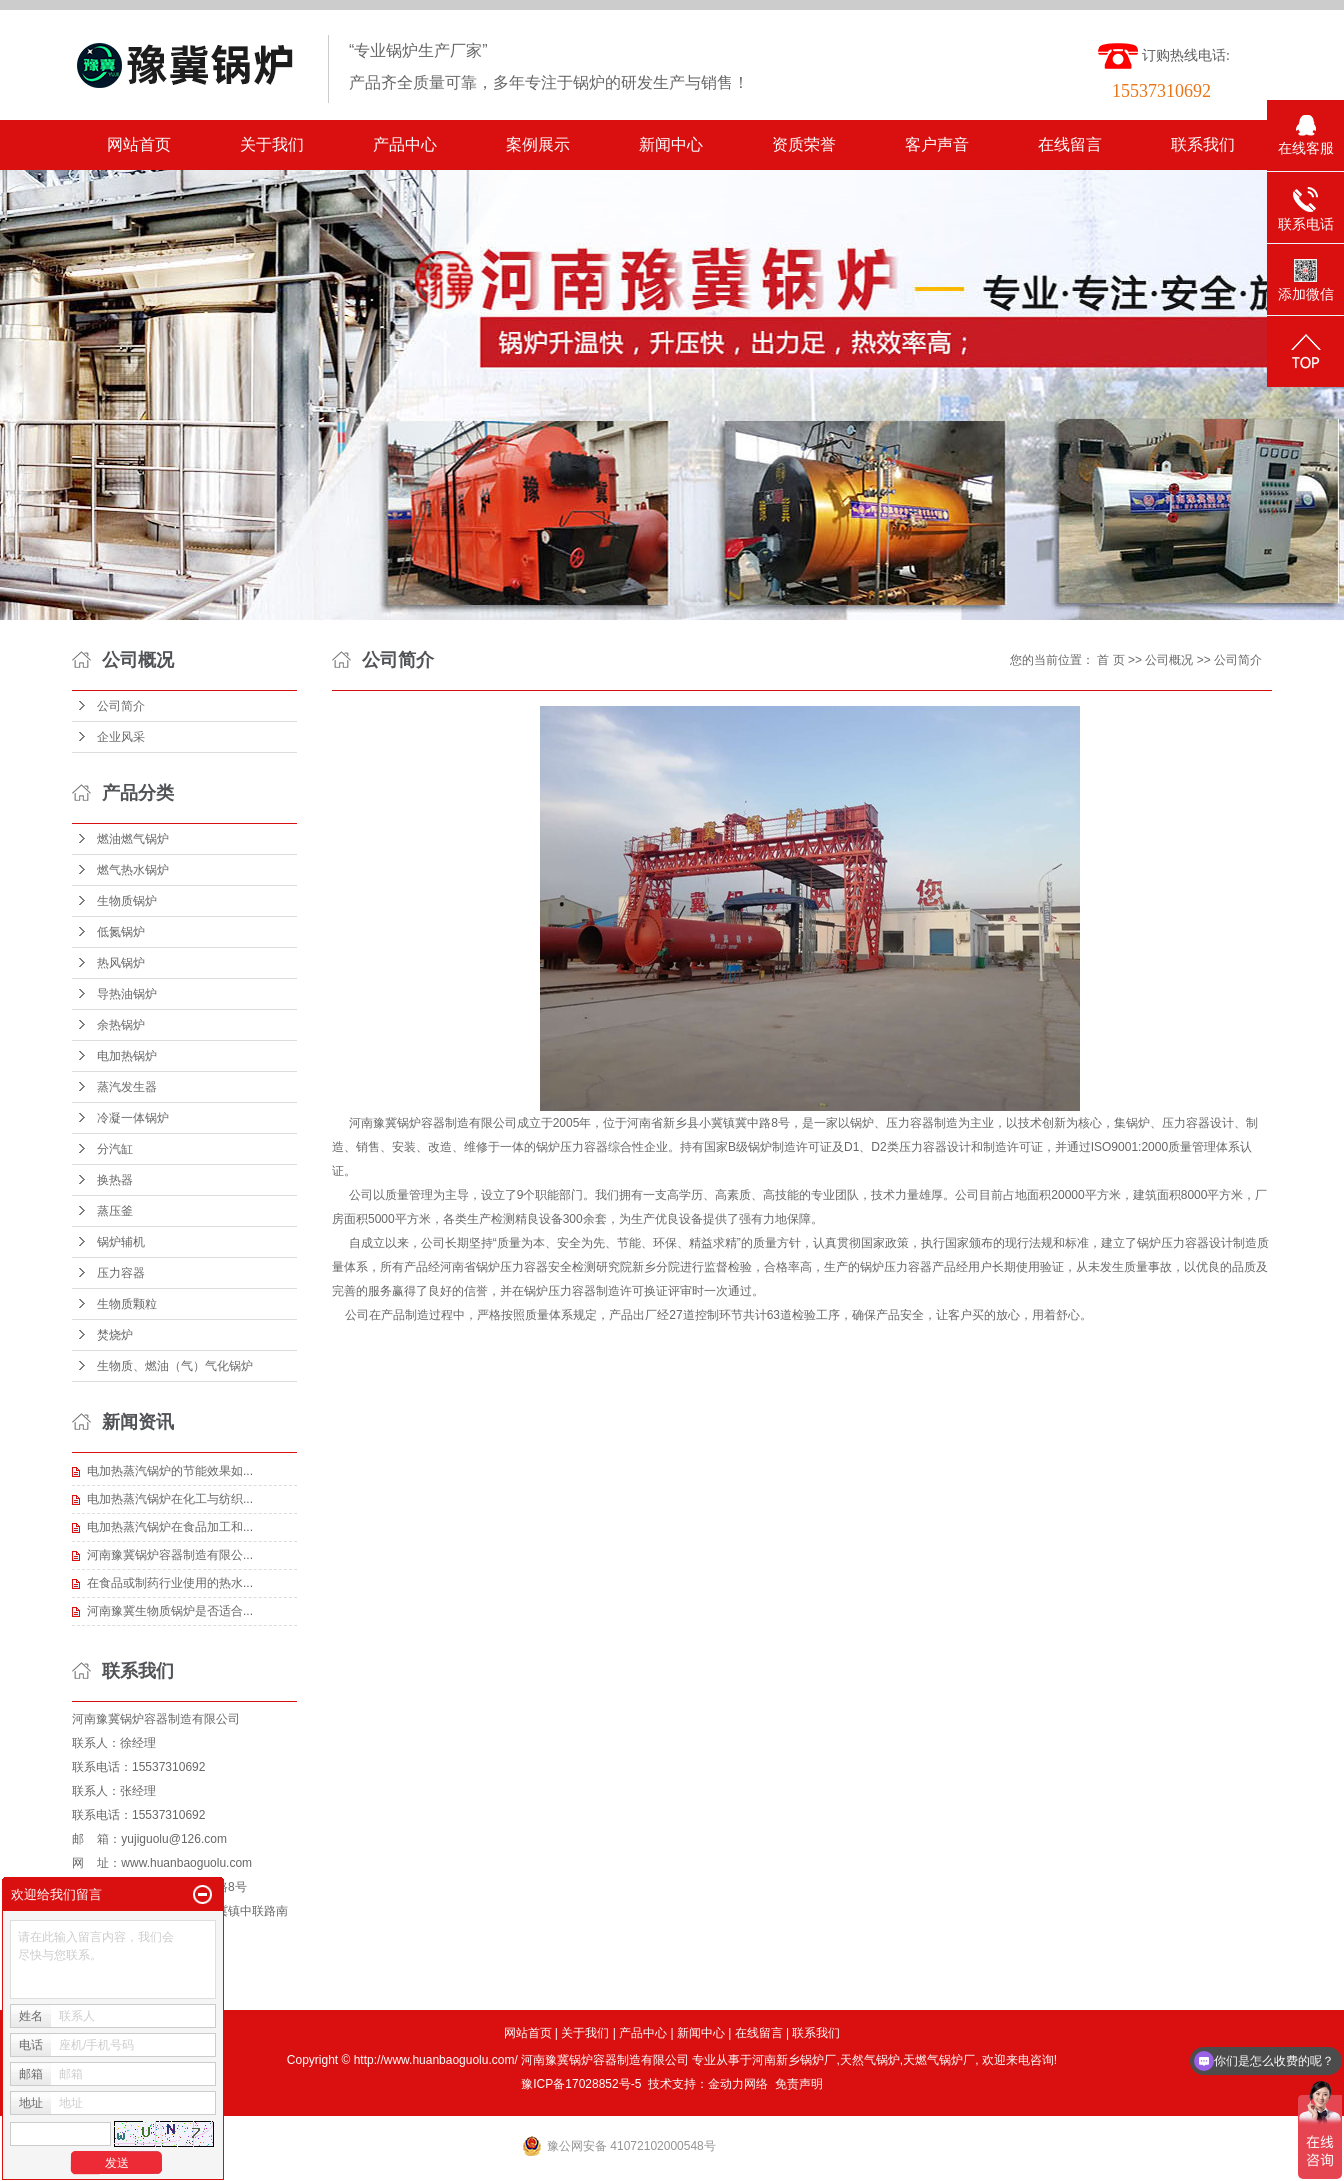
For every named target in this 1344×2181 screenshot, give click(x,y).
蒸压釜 (115, 1211)
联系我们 (1203, 144)
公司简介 (121, 706)
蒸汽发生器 (127, 1087)
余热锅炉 (121, 1025)
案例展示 (538, 144)
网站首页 (139, 144)
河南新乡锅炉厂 (794, 2060)
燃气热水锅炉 (133, 870)
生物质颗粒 (127, 1304)
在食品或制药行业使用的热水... (170, 1583)
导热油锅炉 (127, 994)
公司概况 (1169, 660)
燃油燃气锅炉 (133, 839)
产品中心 (405, 144)
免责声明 (799, 2084)
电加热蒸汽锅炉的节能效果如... (170, 1471)
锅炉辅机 (121, 1242)
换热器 (115, 1180)
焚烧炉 (115, 1335)
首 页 (1110, 660)
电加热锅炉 (127, 1056)
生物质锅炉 (127, 901)
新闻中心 (671, 144)
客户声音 (937, 144)
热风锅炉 (121, 963)
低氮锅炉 (121, 932)
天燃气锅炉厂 (939, 2060)
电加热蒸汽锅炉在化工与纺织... (170, 1499)
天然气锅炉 (870, 2060)
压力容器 (121, 1273)
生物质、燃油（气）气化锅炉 (175, 1366)
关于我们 (272, 144)
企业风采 (121, 737)
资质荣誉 (804, 144)
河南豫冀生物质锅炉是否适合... (170, 1611)
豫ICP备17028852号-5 (581, 2084)
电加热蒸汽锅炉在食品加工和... (170, 1527)
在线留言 (1070, 144)
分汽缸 (115, 1149)
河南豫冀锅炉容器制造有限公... (170, 1555)
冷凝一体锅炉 (133, 1118)
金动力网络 (738, 2084)
